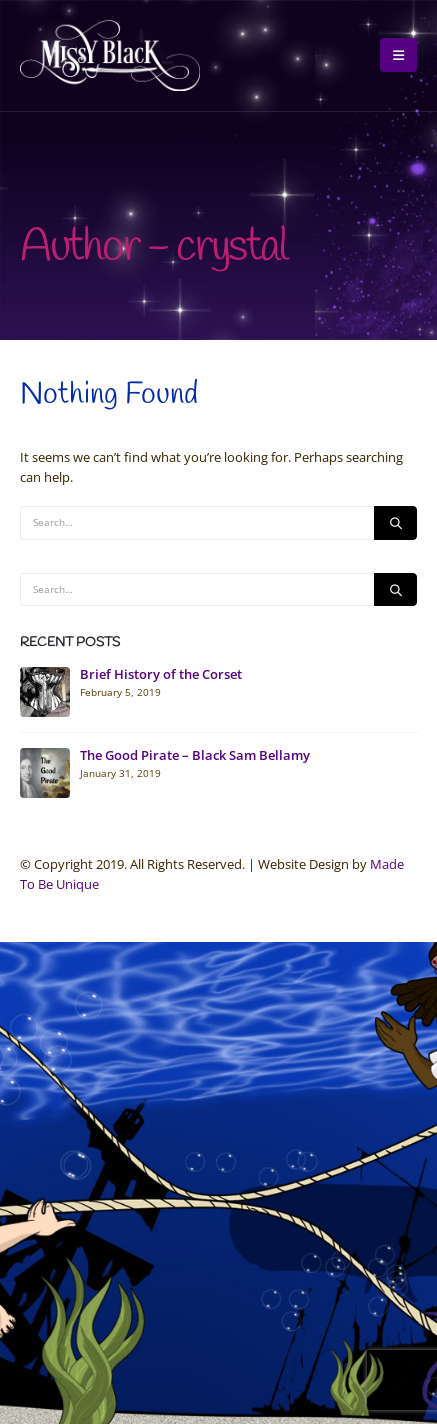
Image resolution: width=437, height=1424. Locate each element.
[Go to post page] (45, 691)
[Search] (395, 523)
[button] (398, 55)
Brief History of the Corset (161, 674)
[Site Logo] (110, 55)
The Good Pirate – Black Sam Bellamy (195, 755)
